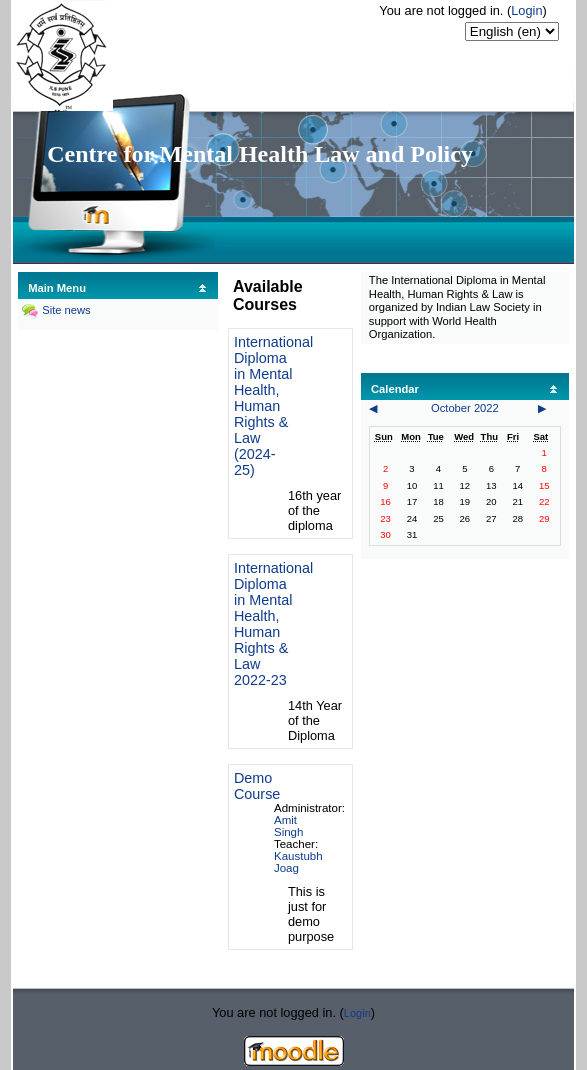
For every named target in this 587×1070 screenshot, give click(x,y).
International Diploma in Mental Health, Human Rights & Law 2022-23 (273, 624)
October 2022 (465, 408)
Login (526, 10)
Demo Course (257, 786)
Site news (66, 310)
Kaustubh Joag (298, 862)
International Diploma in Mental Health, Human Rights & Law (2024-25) (273, 406)
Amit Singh (288, 826)
